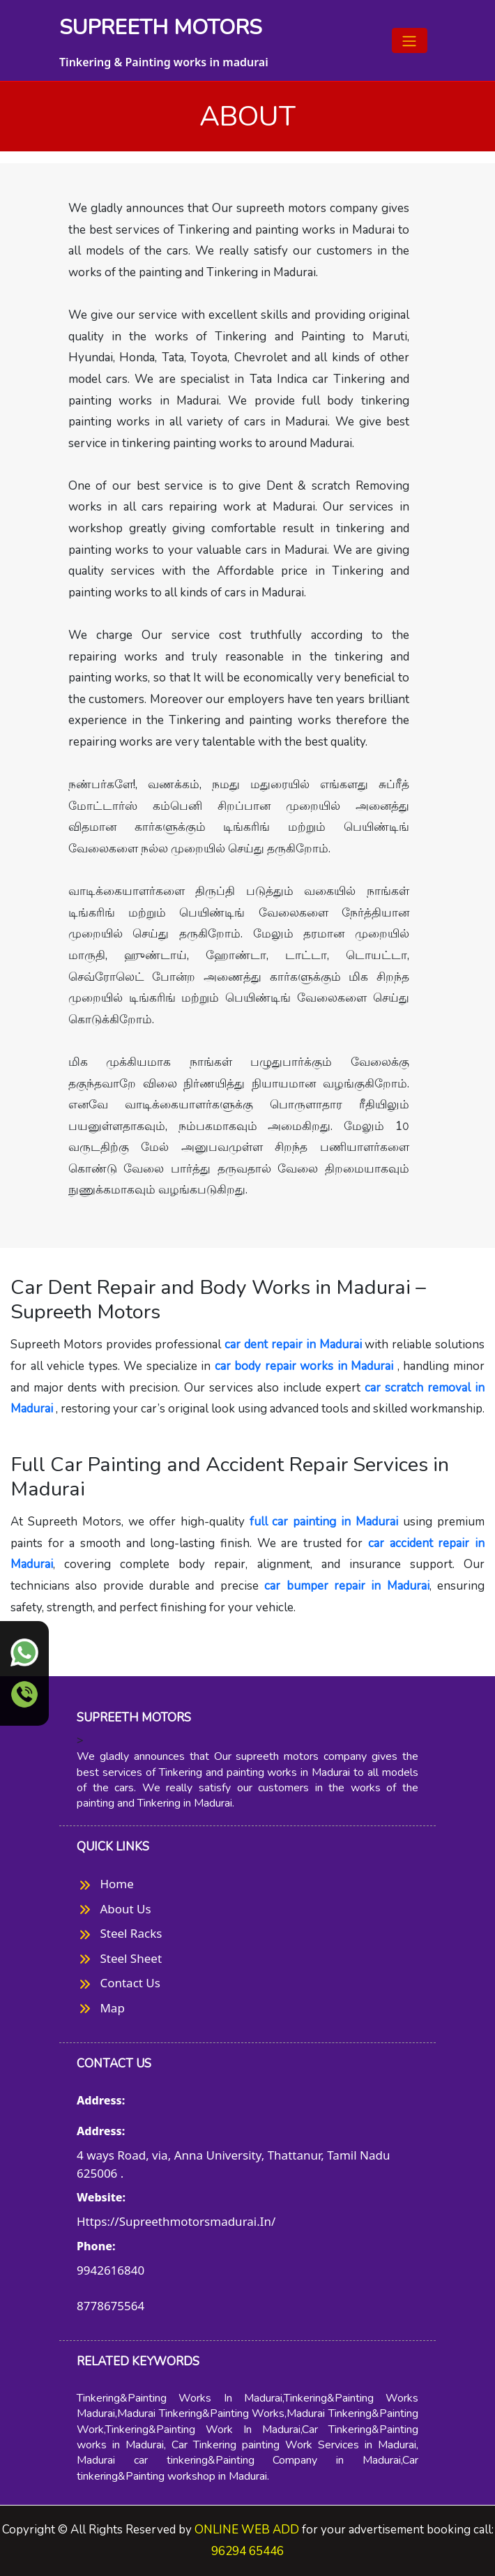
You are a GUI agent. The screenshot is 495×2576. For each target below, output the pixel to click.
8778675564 (110, 2306)
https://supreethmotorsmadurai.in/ (176, 2221)
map (112, 2008)
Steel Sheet (131, 1958)
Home (117, 1884)
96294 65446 (247, 2551)
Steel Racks (131, 1933)
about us (125, 1909)
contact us (130, 1983)
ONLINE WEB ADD (245, 2530)
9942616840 (110, 2270)
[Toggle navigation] (410, 40)
